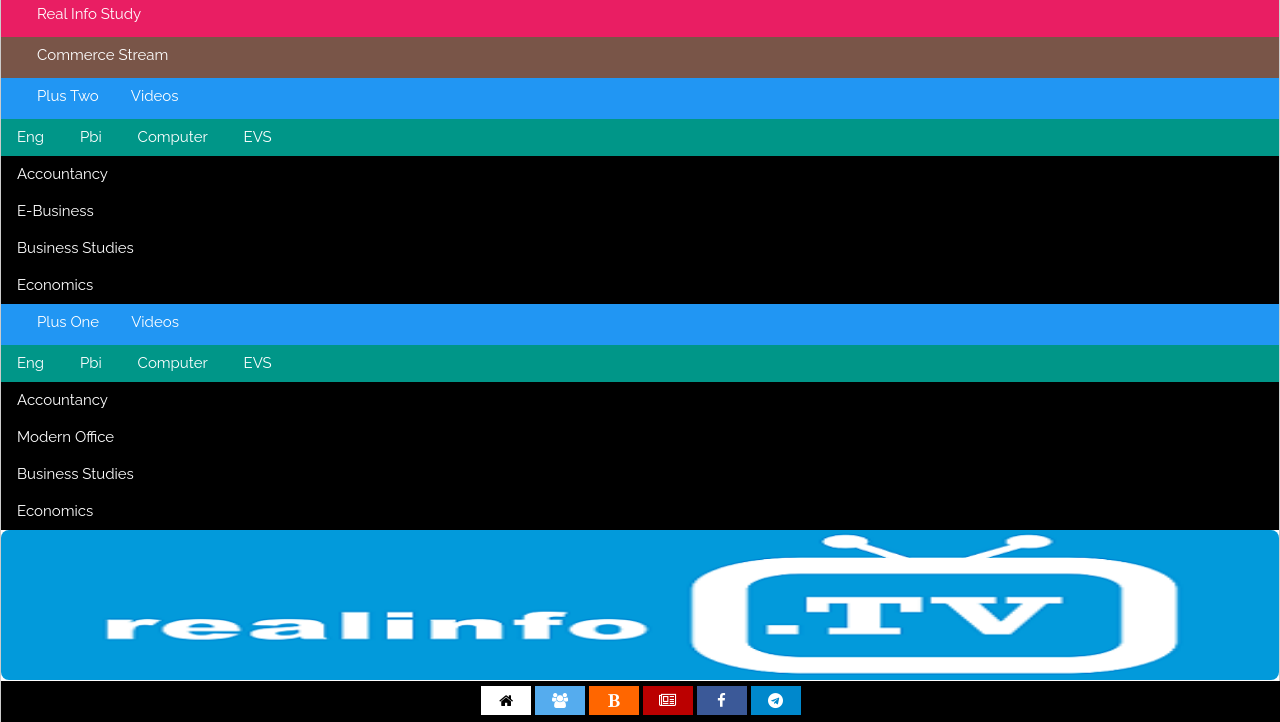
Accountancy (62, 174)
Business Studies (75, 248)
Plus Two (68, 96)
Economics (55, 285)
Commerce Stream (102, 55)
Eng (30, 137)
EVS (258, 137)
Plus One (68, 322)
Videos (155, 96)
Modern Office (65, 437)
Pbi (91, 137)
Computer (173, 137)
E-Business (55, 211)
